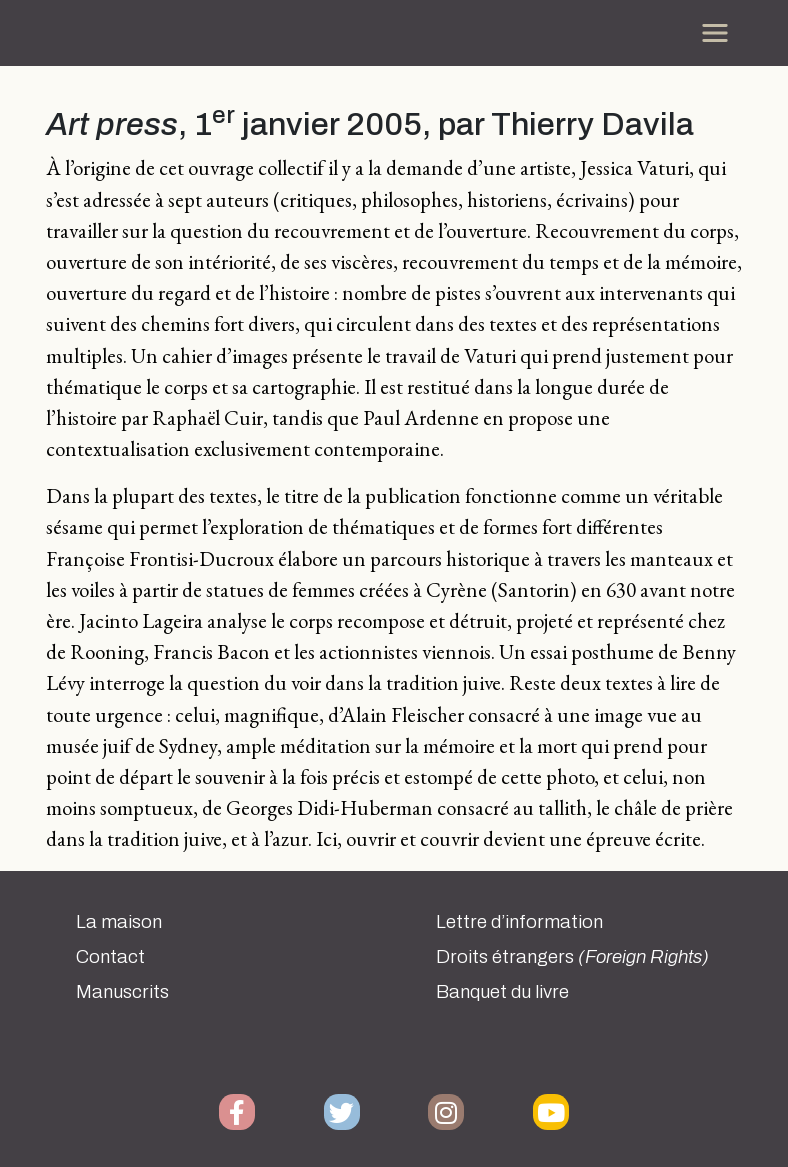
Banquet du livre (502, 992)
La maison (119, 922)
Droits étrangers (572, 957)
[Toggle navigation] (715, 33)
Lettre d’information (519, 922)
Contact (110, 957)
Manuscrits (122, 992)
